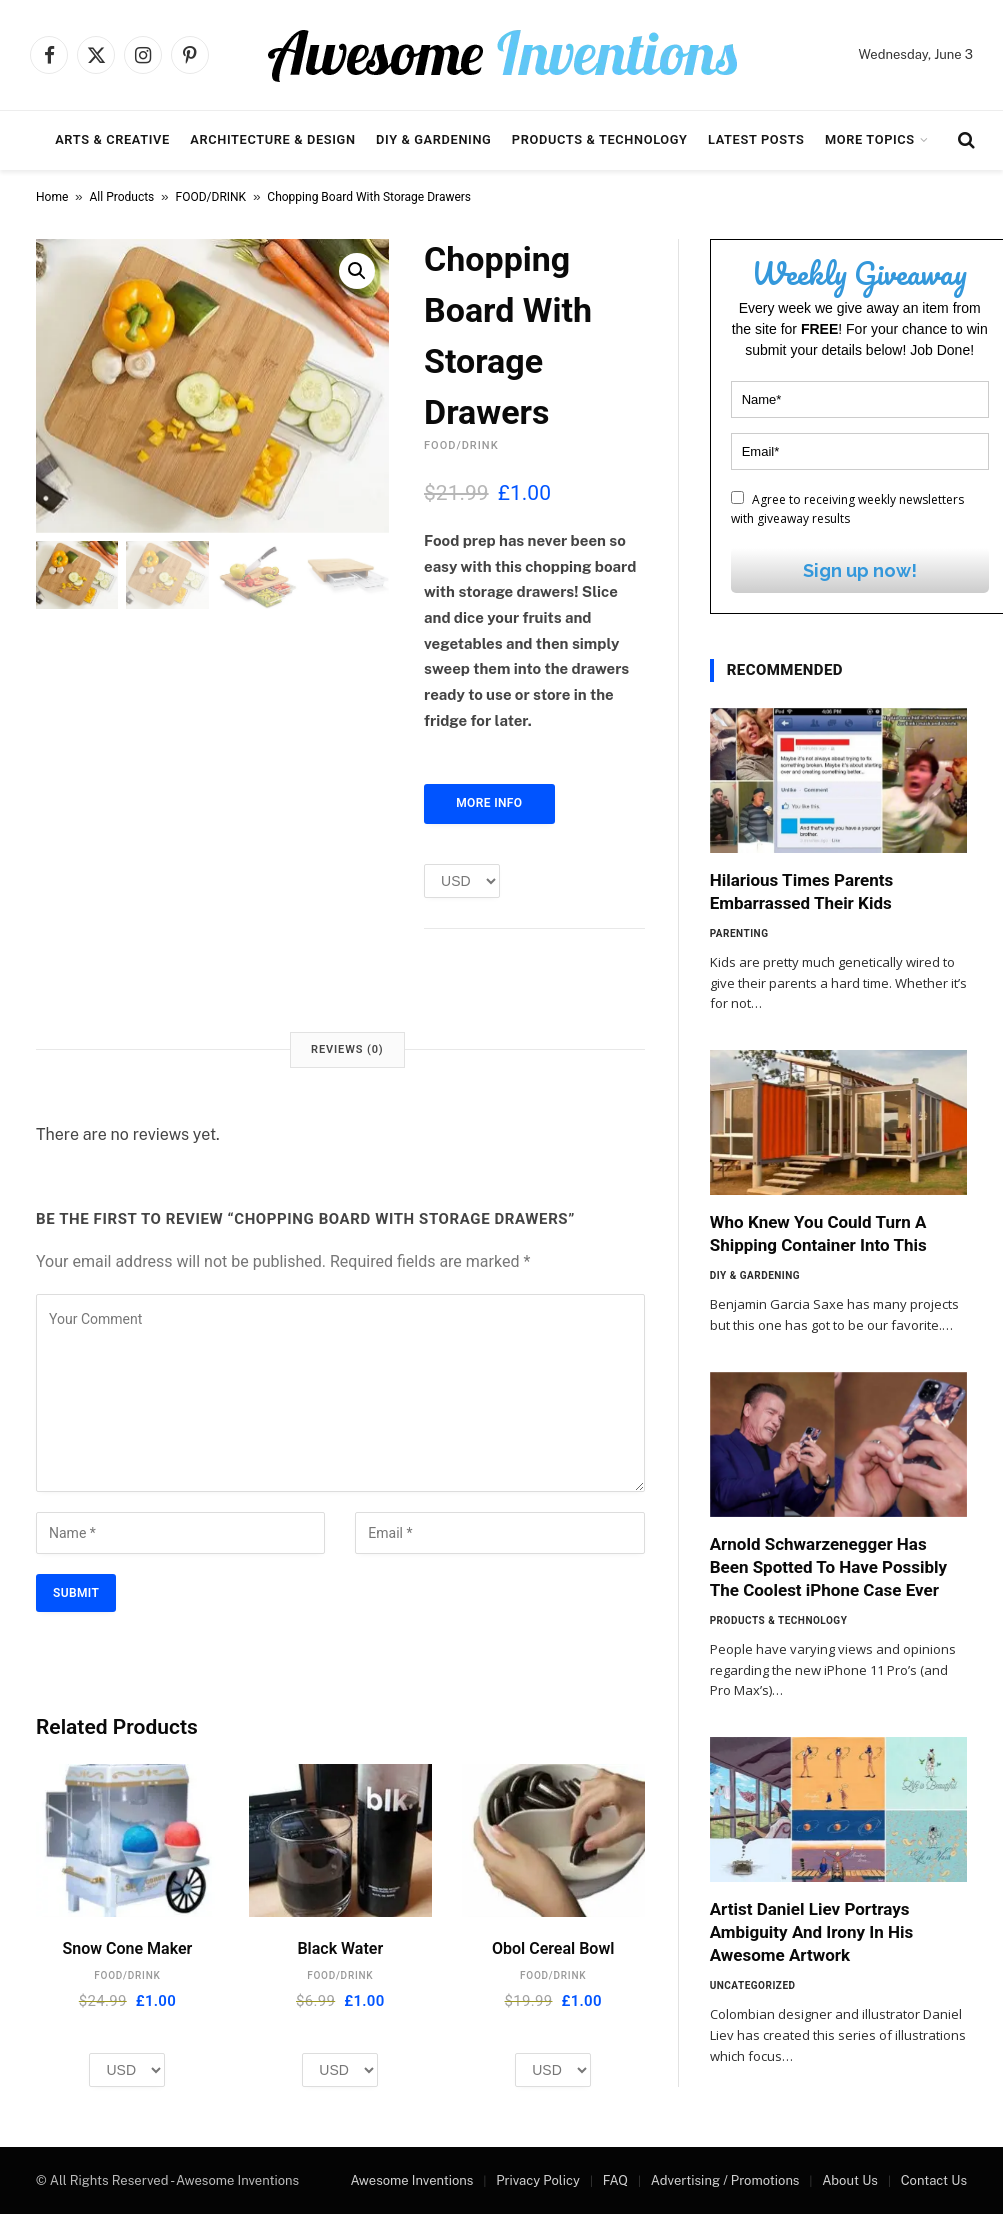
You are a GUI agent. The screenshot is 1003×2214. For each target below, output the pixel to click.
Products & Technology (600, 139)
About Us (850, 2180)
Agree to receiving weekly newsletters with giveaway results (847, 509)
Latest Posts (756, 139)
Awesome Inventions (411, 2180)
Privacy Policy (538, 2180)
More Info (489, 803)
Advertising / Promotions (725, 2180)
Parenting (739, 933)
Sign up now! (860, 570)
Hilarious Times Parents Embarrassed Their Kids (802, 891)
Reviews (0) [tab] (347, 1049)
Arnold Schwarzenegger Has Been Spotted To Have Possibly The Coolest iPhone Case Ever (828, 1567)
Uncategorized (753, 1985)
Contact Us (934, 2180)
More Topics (870, 139)
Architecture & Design (272, 139)
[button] (357, 271)
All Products (122, 197)
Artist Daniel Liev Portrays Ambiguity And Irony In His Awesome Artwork (812, 1932)
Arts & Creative (112, 139)
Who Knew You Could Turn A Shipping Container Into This (818, 1233)
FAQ (615, 2180)
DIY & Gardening (433, 139)
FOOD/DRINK (211, 197)
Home (52, 197)
